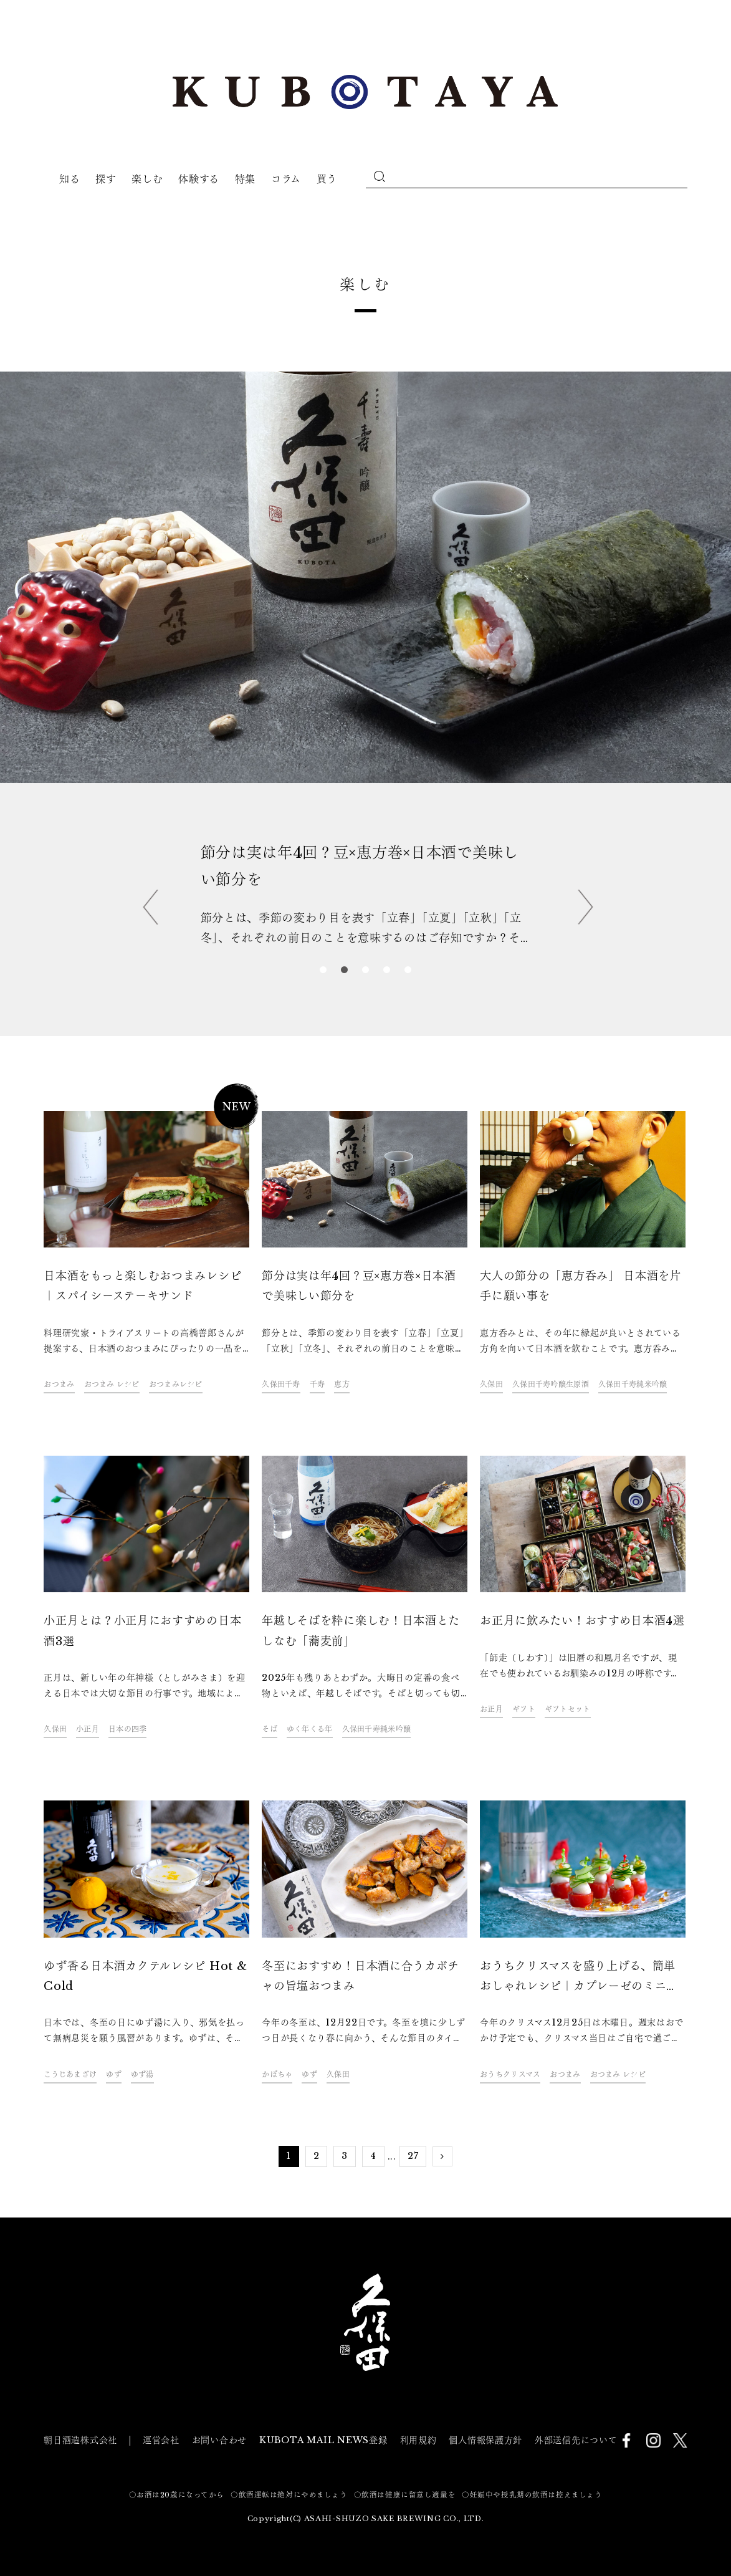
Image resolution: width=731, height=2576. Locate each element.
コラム (286, 179)
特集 (245, 179)
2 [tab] (344, 970)
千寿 (317, 1384)
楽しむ (147, 179)
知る (69, 179)
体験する (198, 179)
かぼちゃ (277, 2074)
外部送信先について (576, 2440)
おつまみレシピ (176, 1384)
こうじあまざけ (70, 2074)
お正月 (491, 1709)
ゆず (114, 2074)
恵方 (342, 1384)
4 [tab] (387, 970)
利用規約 (418, 2440)
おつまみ (59, 1384)
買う (327, 179)
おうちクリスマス (510, 2074)
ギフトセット (568, 1709)
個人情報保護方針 (485, 2440)
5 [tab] (408, 970)
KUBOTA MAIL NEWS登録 (323, 2440)
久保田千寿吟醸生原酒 (550, 1384)
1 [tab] (323, 970)
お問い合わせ (219, 2440)
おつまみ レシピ (112, 1384)
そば (269, 1729)
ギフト (523, 1709)
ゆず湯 (142, 2074)
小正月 (87, 1729)
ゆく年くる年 (310, 1729)
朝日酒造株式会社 (80, 2440)
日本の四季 (127, 1729)
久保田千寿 (281, 1384)
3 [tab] (366, 970)
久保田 (491, 1384)
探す (105, 179)
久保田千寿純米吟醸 (632, 1384)
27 (413, 2155)
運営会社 (161, 2440)
